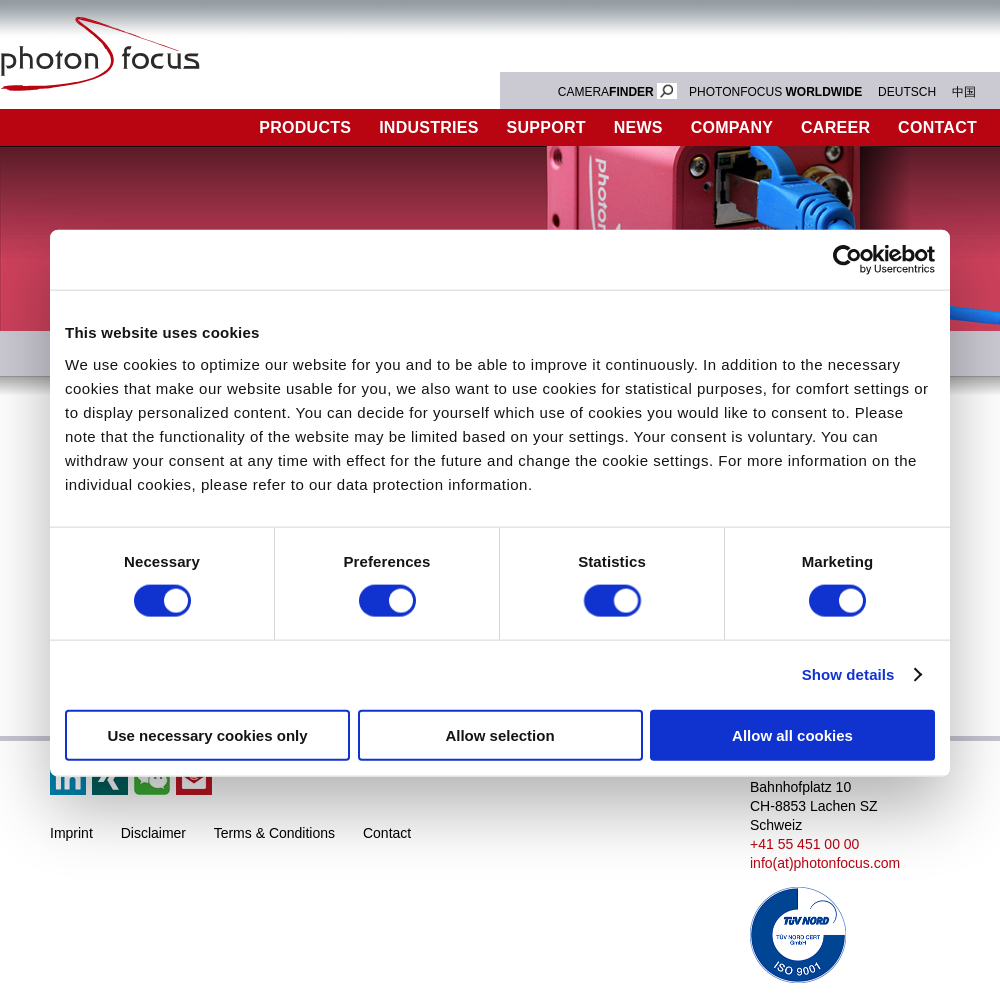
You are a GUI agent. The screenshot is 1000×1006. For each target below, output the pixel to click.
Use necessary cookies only (207, 734)
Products (305, 127)
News (638, 127)
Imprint (71, 833)
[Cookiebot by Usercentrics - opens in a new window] (847, 260)
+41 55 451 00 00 (804, 844)
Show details (848, 674)
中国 (964, 92)
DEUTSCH (907, 92)
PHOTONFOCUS (775, 92)
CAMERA (617, 92)
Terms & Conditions (274, 833)
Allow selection (499, 734)
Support (546, 127)
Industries (429, 127)
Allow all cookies (792, 734)
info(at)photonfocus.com (825, 863)
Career (835, 127)
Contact (387, 833)
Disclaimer (153, 833)
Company (732, 127)
